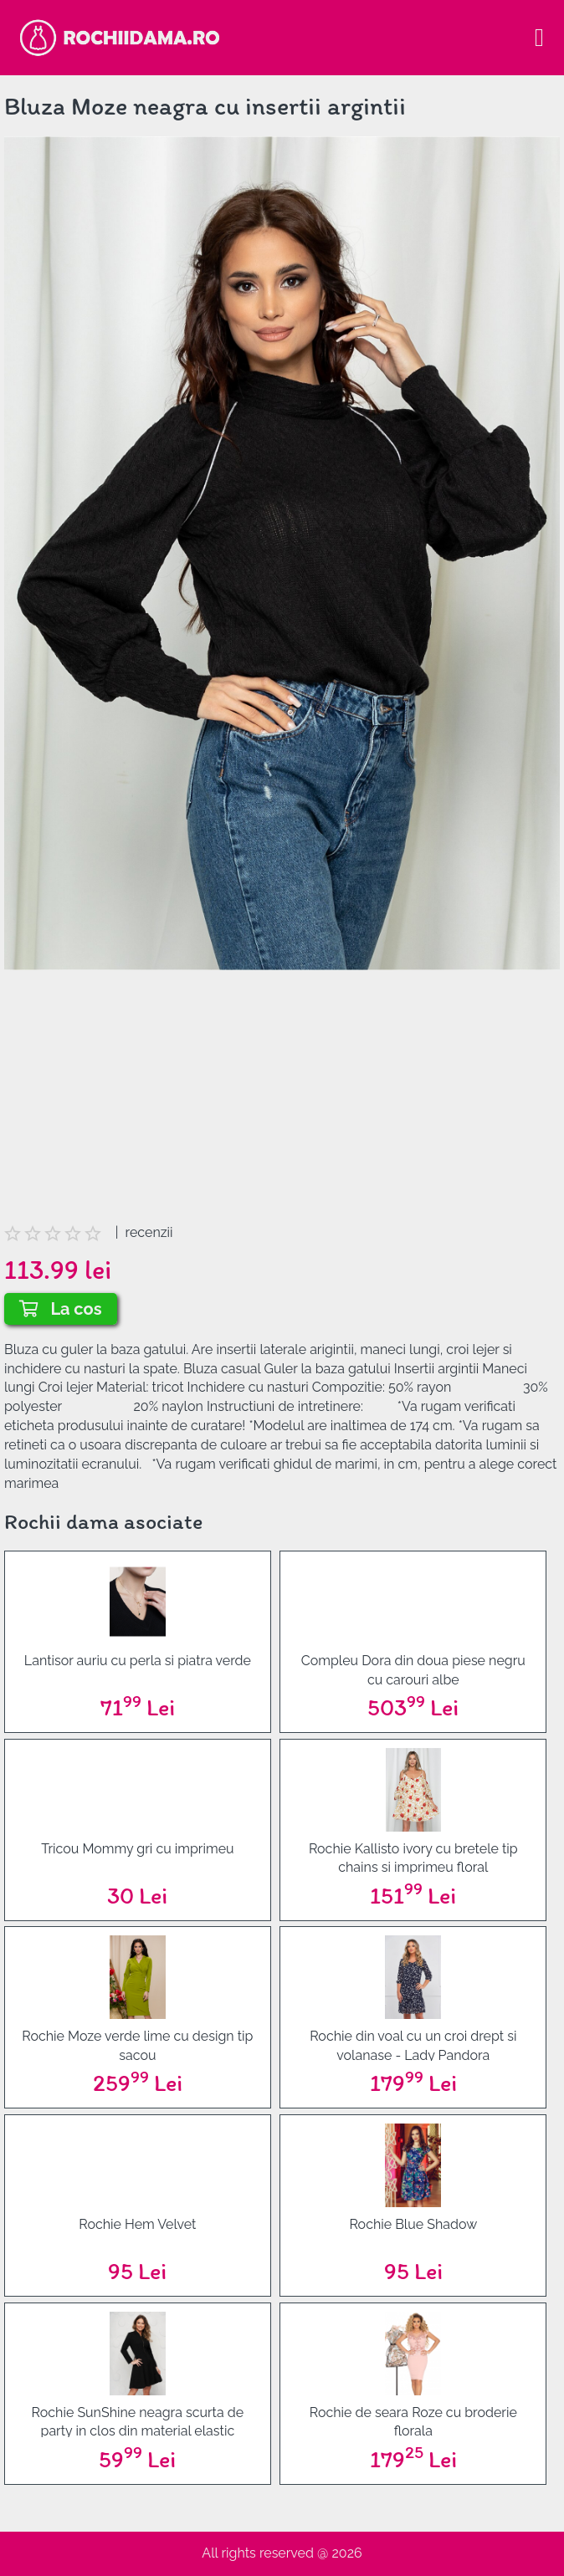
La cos (60, 1309)
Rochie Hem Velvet (137, 2224)
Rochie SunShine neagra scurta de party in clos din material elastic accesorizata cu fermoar (138, 2421)
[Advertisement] (282, 1106)
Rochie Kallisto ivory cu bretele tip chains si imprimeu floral (413, 1857)
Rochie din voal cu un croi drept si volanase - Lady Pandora (413, 2044)
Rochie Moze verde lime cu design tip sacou (137, 2044)
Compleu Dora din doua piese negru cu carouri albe (413, 1669)
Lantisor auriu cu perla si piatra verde (137, 1661)
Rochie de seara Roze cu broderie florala (413, 2421)
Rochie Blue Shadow (413, 2224)
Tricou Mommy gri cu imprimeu (137, 1849)
